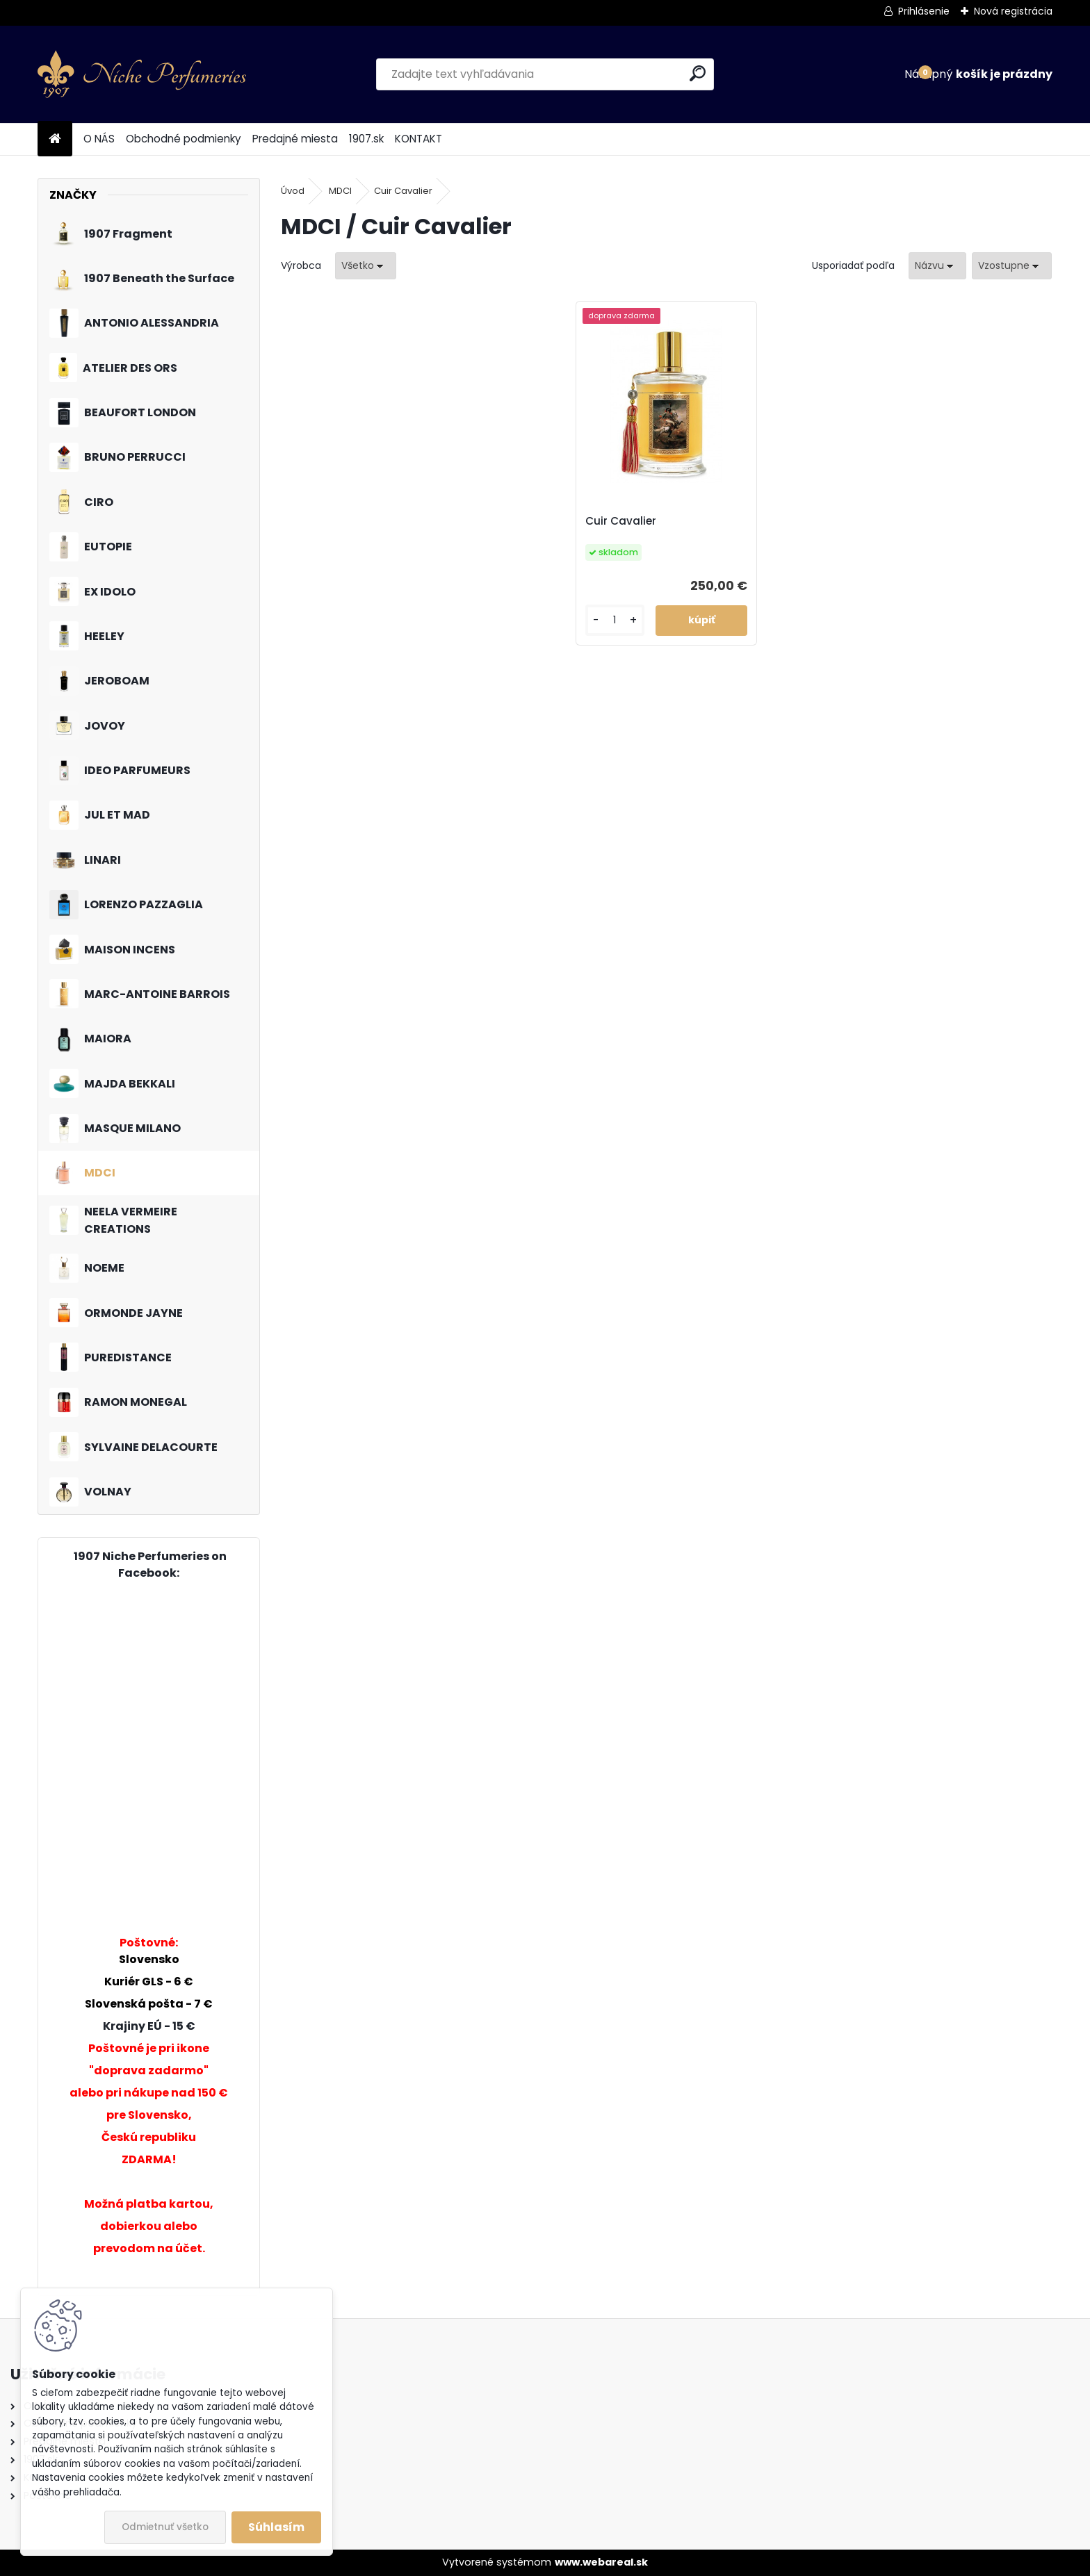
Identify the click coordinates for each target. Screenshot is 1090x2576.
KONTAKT (418, 138)
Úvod (292, 190)
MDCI (340, 190)
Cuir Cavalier (403, 190)
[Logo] (142, 74)
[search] (698, 73)
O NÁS (99, 138)
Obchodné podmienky (183, 138)
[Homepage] (55, 139)
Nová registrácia (1013, 11)
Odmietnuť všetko (165, 2527)
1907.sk (366, 138)
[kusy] (614, 620)
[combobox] (937, 265)
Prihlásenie (924, 11)
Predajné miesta (295, 138)
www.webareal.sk (601, 2562)
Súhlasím (276, 2527)
